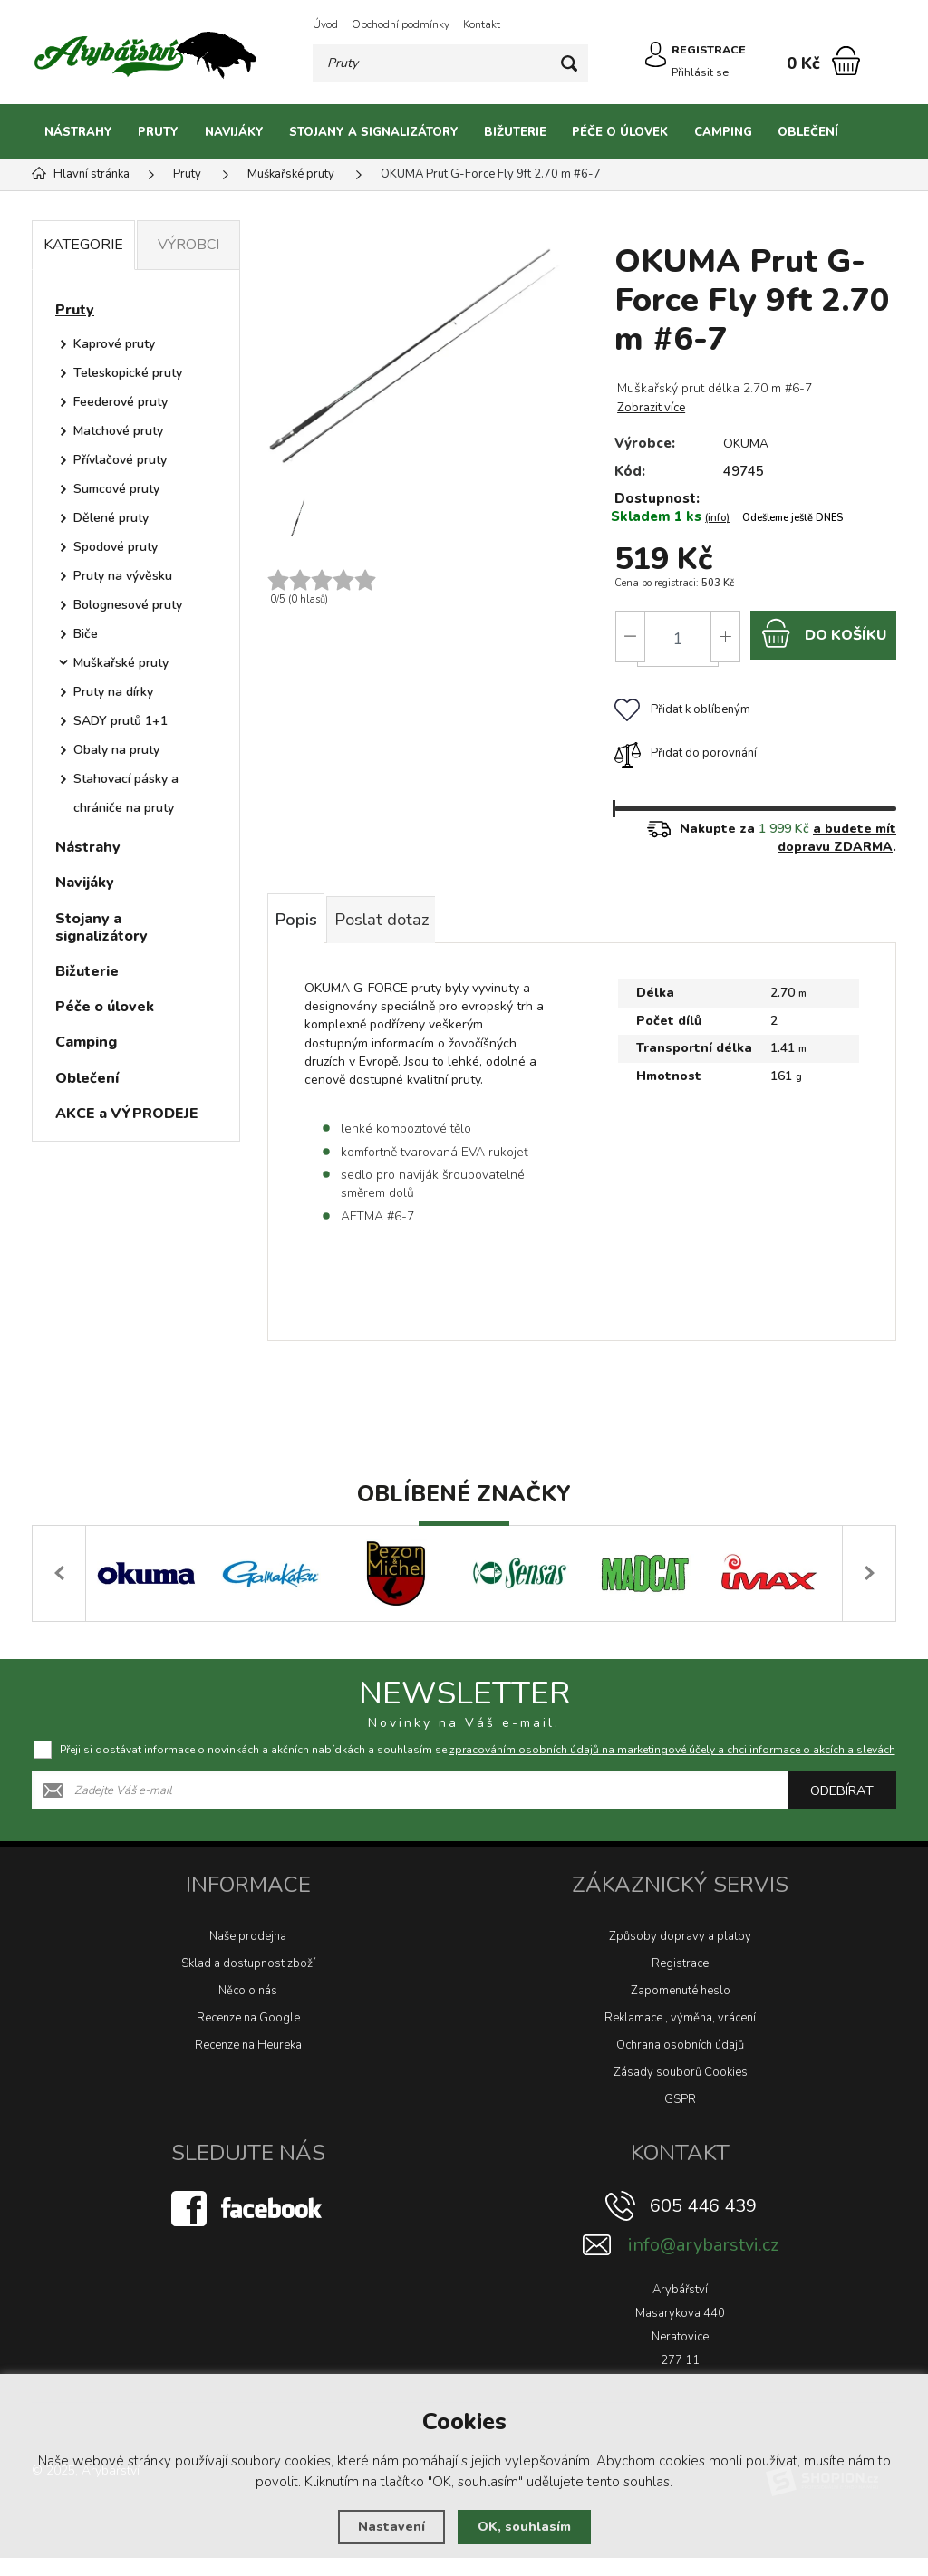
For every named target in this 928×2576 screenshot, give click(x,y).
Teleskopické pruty (127, 372)
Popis (306, 932)
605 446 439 (703, 2224)
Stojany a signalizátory (374, 132)
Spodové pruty (115, 546)
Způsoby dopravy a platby (680, 1954)
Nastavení (389, 2527)
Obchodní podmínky (401, 24)
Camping (723, 132)
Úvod (325, 24)
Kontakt (481, 24)
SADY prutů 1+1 (120, 720)
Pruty (158, 132)
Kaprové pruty (114, 343)
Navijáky (234, 132)
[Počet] (676, 639)
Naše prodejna (247, 1954)
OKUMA (746, 443)
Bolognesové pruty (127, 604)
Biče (85, 633)
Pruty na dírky (113, 691)
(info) (715, 518)
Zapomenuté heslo (680, 2009)
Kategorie (83, 245)
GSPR (680, 2117)
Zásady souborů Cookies (681, 2090)
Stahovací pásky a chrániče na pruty (126, 793)
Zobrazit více (649, 408)
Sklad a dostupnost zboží (248, 1981)
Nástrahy (78, 132)
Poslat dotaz (418, 932)
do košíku (822, 637)
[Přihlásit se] (651, 61)
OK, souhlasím (524, 2527)
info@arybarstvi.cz (703, 2263)
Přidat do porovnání (684, 760)
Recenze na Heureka (248, 2063)
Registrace (680, 1981)
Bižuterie (515, 132)
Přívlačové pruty (120, 459)
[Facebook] (248, 2226)
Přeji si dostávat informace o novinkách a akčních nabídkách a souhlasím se (477, 1768)
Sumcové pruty (116, 488)
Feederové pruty (120, 401)
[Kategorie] (873, 132)
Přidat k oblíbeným (681, 717)
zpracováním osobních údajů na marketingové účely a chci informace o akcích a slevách (672, 1768)
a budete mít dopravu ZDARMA (837, 845)
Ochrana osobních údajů (680, 2063)
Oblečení (808, 132)
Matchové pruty (118, 430)
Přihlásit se (703, 71)
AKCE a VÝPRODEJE (126, 1114)
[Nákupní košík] (846, 60)
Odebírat (842, 1809)
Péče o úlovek (620, 132)
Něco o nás (247, 2009)
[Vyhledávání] (452, 63)
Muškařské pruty (121, 662)
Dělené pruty (111, 517)
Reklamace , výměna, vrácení (680, 2036)
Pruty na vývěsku (122, 575)
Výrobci (188, 245)
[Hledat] (572, 63)
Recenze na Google (248, 2036)
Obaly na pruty (116, 749)
